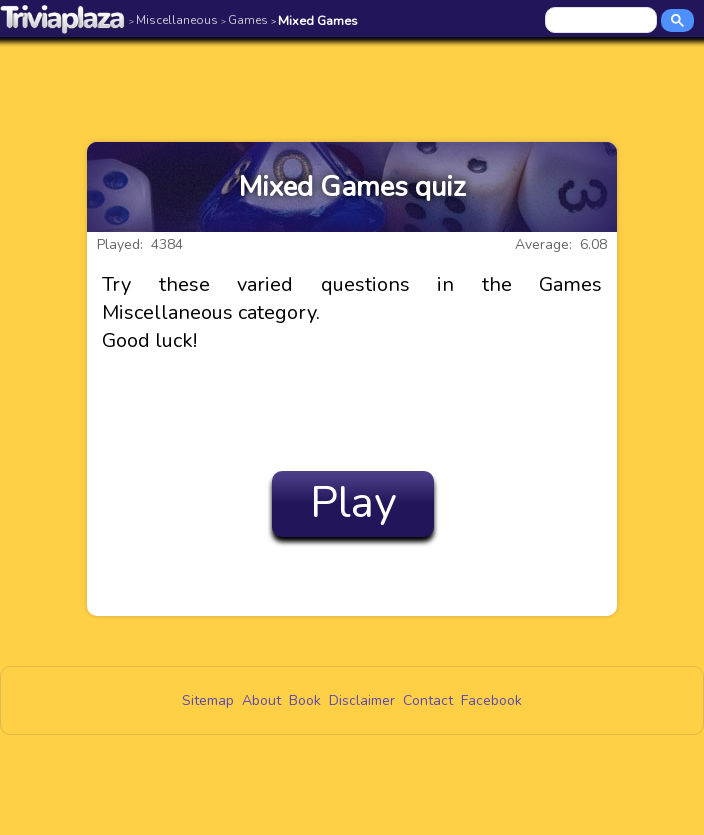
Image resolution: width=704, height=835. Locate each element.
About (261, 700)
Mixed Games (314, 20)
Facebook (491, 700)
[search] (602, 21)
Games (244, 20)
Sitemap (208, 700)
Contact (428, 700)
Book (305, 700)
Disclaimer (362, 700)
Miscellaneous (173, 20)
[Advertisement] (352, 77)
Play (353, 503)
